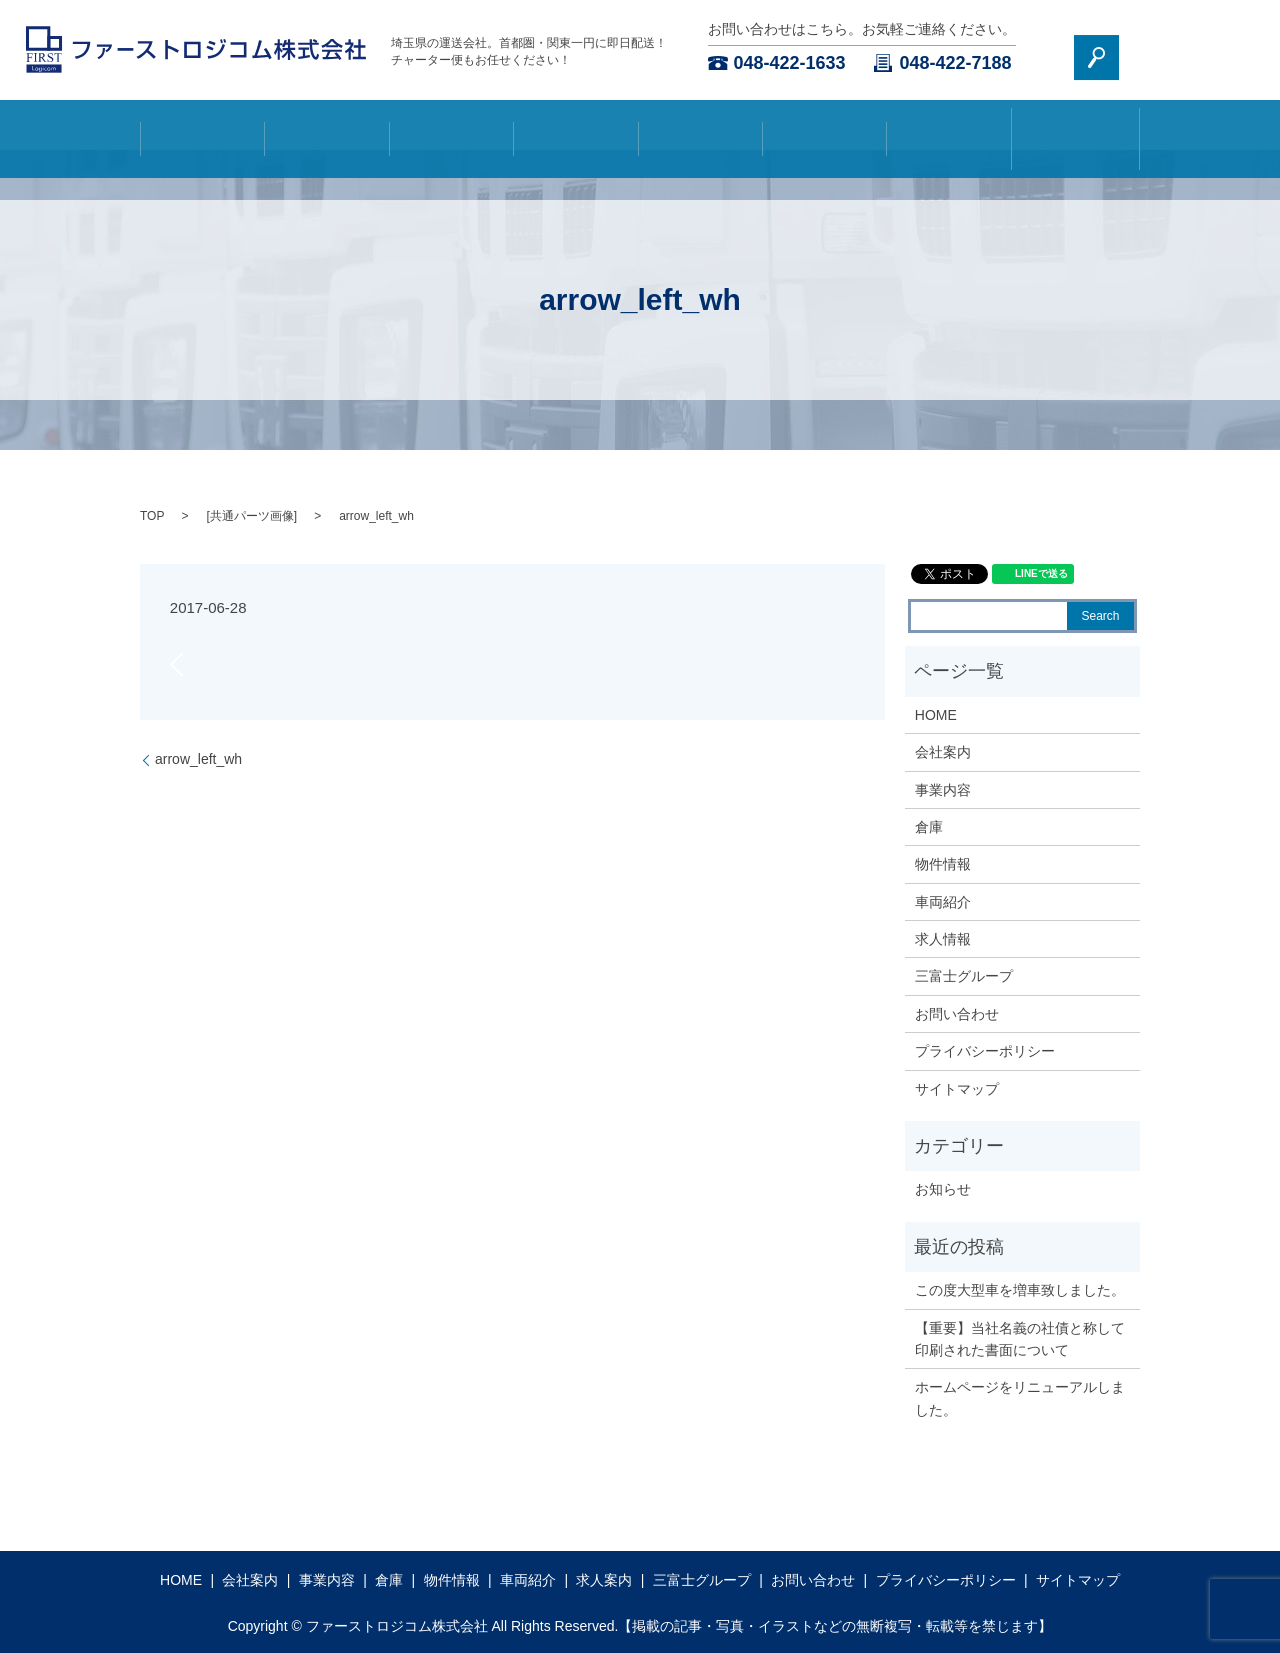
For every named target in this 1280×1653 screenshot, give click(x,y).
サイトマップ (957, 1089)
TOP (152, 516)
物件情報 (700, 125)
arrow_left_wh (198, 759)
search (1231, 49)
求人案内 (949, 125)
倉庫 (576, 125)
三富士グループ (1073, 125)
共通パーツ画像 (252, 516)
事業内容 (451, 125)
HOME (203, 125)
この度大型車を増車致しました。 (1020, 1290)
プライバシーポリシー (985, 1051)
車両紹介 (825, 125)
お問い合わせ (1117, 50)
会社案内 (327, 125)
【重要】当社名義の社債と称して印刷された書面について (1020, 1339)
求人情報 (943, 939)
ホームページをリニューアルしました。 (1020, 1398)
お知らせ (943, 1189)
